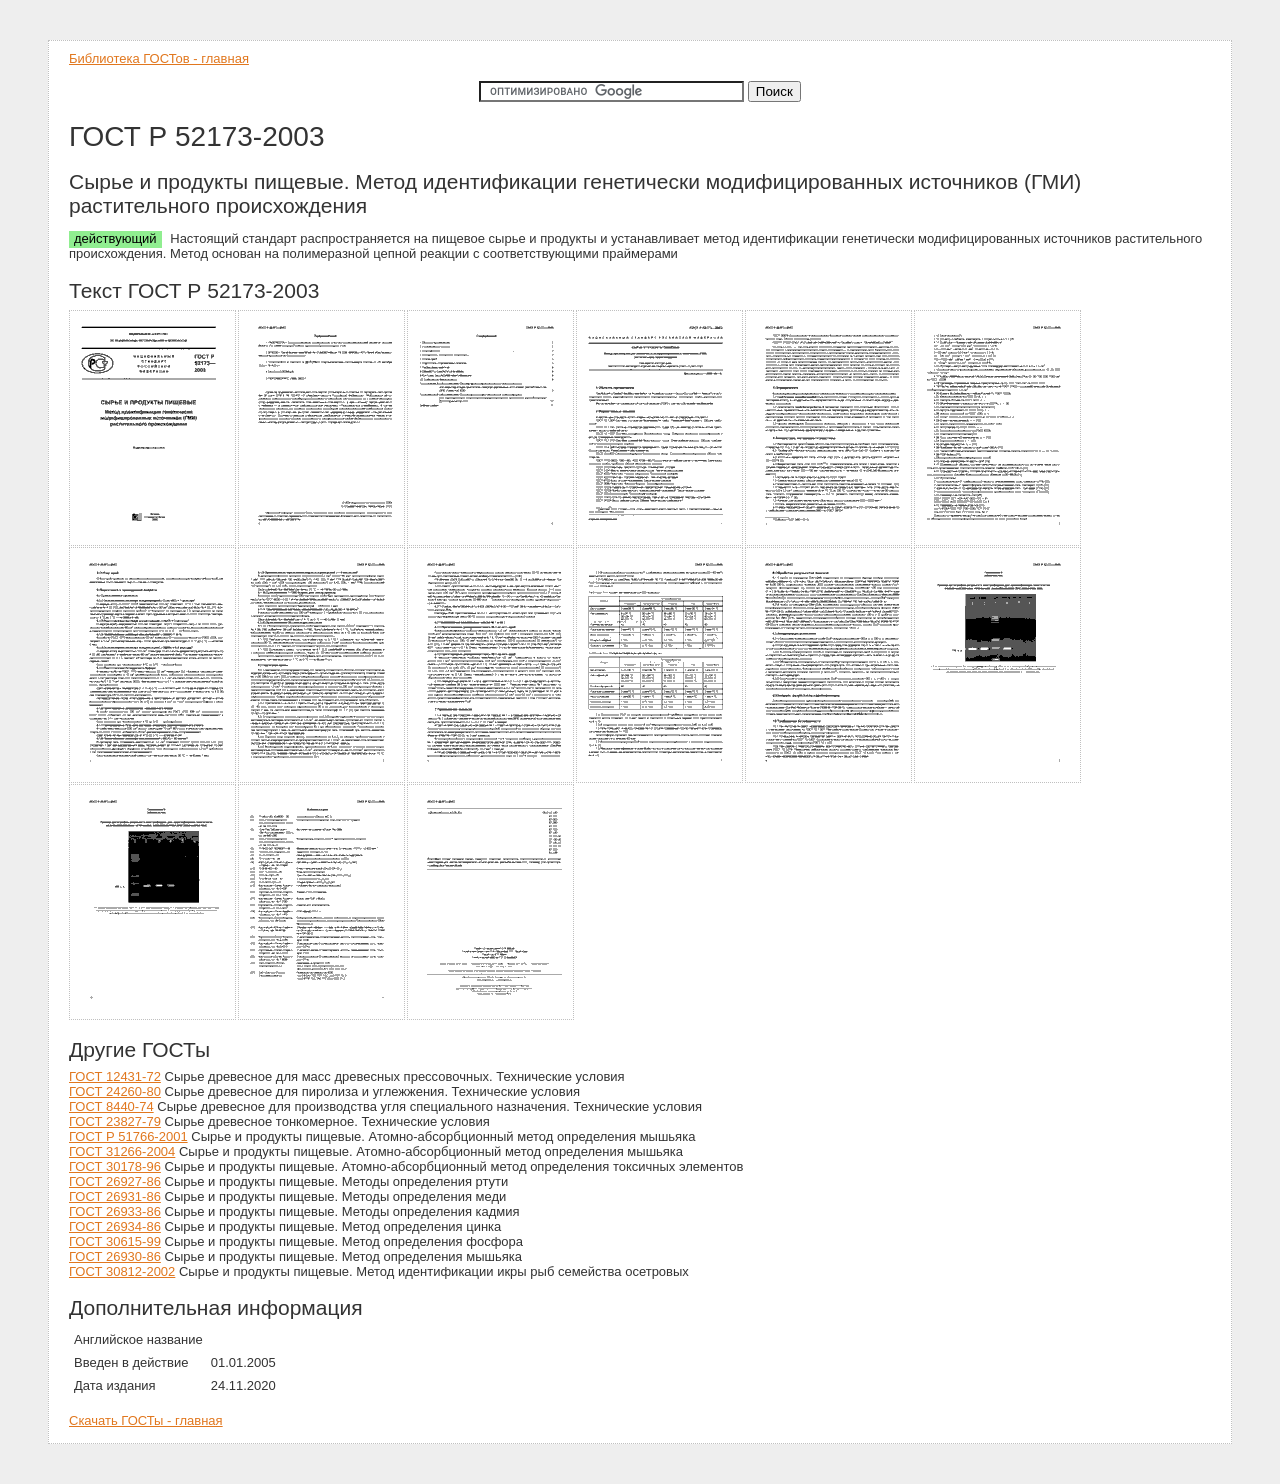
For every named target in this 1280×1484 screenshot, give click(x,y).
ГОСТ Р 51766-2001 (128, 1136)
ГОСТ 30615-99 (115, 1241)
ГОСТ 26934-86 (115, 1226)
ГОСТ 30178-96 (115, 1166)
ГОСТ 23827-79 (115, 1121)
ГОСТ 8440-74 (111, 1106)
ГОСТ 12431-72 (115, 1076)
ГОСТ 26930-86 (115, 1256)
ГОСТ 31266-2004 (122, 1151)
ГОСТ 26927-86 (115, 1181)
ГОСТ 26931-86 (115, 1196)
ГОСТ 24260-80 (115, 1091)
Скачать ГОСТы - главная (146, 1420)
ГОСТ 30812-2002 (122, 1271)
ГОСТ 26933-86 (115, 1211)
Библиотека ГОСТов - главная (159, 58)
